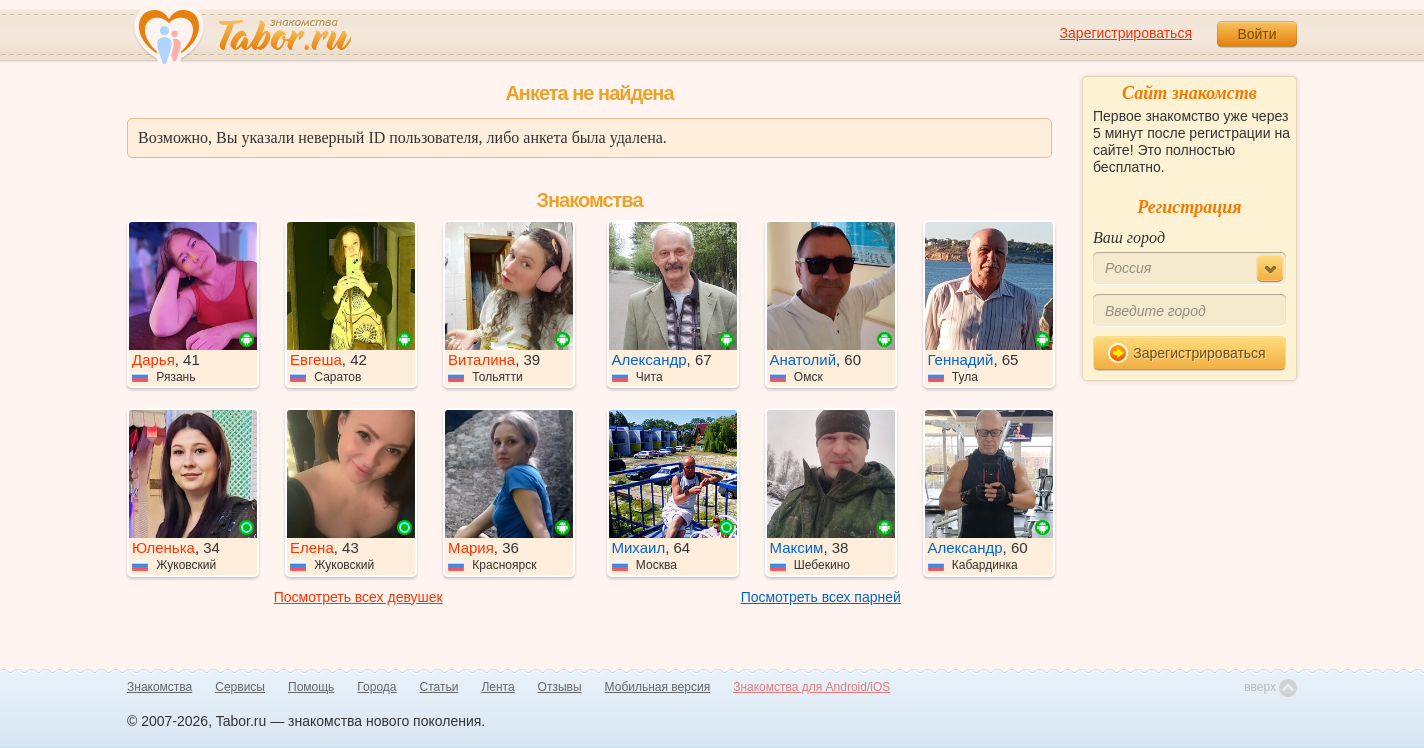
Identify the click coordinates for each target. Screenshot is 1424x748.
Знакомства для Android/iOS (811, 687)
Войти (1256, 34)
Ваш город (1129, 237)
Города (376, 687)
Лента (497, 687)
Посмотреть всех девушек (358, 597)
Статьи (439, 687)
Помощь (311, 687)
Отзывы (560, 687)
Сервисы (240, 687)
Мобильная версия (658, 687)
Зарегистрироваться (1126, 33)
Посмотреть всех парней (821, 597)
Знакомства (159, 687)
